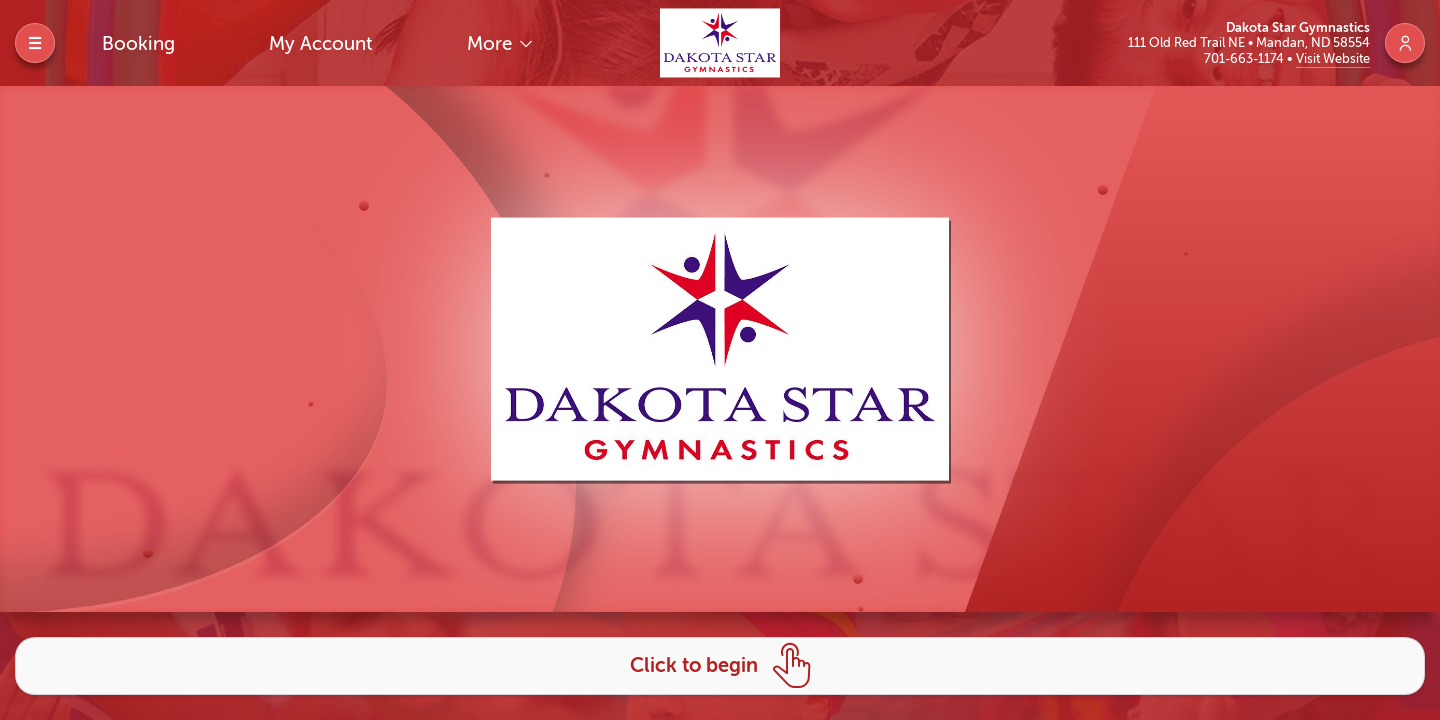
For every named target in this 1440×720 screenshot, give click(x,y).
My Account (321, 43)
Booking (138, 43)
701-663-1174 (1245, 58)
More (492, 43)
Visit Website (1333, 58)
